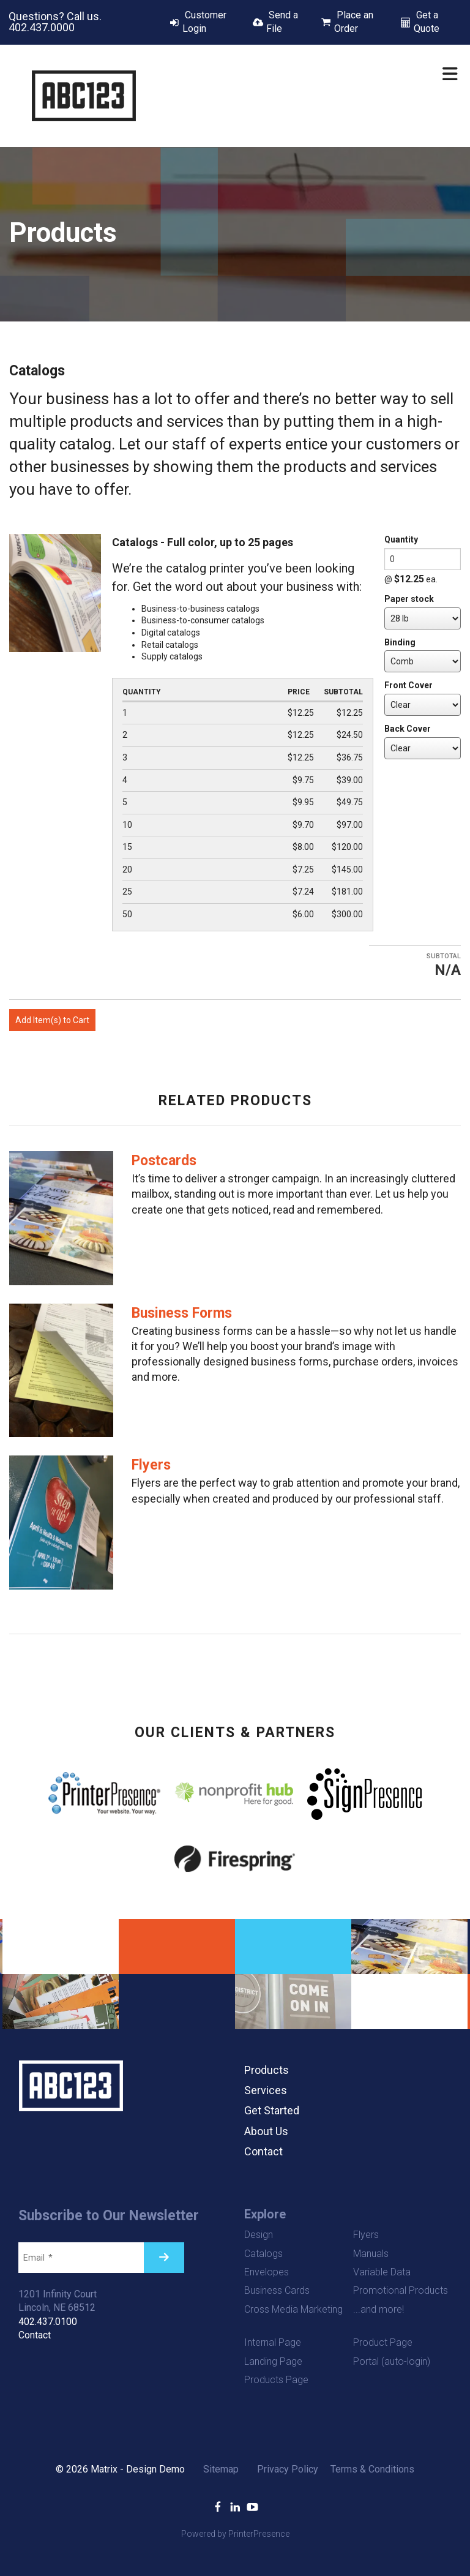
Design (258, 2234)
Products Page (276, 2380)
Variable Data (382, 2272)
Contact (263, 2151)
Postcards (164, 1160)
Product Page (382, 2342)
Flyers (151, 1465)
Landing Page (273, 2361)
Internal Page (272, 2342)
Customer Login (204, 21)
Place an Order (353, 21)
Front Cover (408, 685)
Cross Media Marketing (293, 2309)
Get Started (271, 2110)
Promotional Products (400, 2290)
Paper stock (409, 599)
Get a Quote (426, 21)
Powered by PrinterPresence (235, 2534)
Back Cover (407, 729)
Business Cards (277, 2290)
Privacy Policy (287, 2469)
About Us (266, 2131)
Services (265, 2090)
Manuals (371, 2253)
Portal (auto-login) (391, 2361)
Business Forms (182, 1313)
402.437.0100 (47, 2321)
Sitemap (221, 2469)
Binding (400, 642)
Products (266, 2069)
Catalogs (263, 2253)
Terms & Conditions (372, 2469)
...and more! (378, 2309)
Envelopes (266, 2272)
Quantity (401, 539)
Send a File (282, 21)
